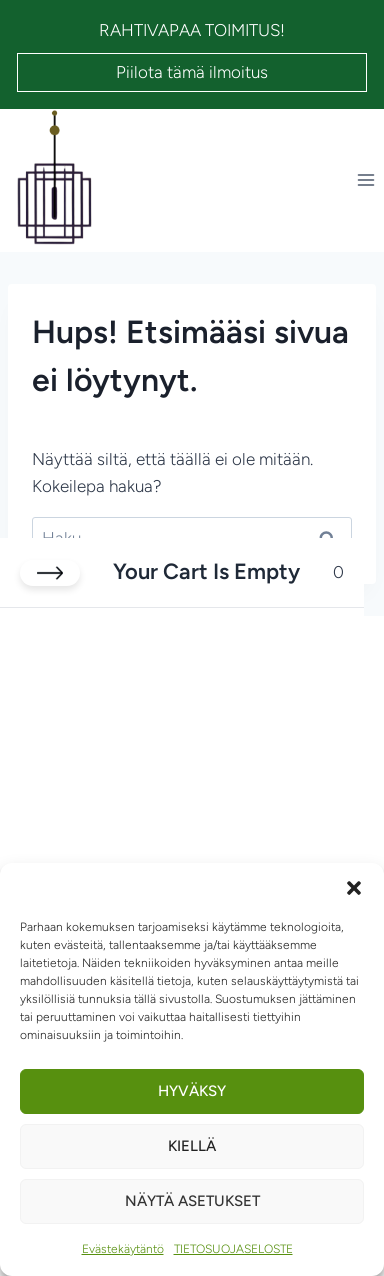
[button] (354, 888)
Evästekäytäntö (123, 1249)
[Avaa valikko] (365, 180)
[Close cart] (50, 573)
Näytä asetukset (192, 1201)
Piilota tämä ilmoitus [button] (192, 72)
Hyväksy (192, 1091)
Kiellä (192, 1146)
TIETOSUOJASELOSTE (233, 1249)
